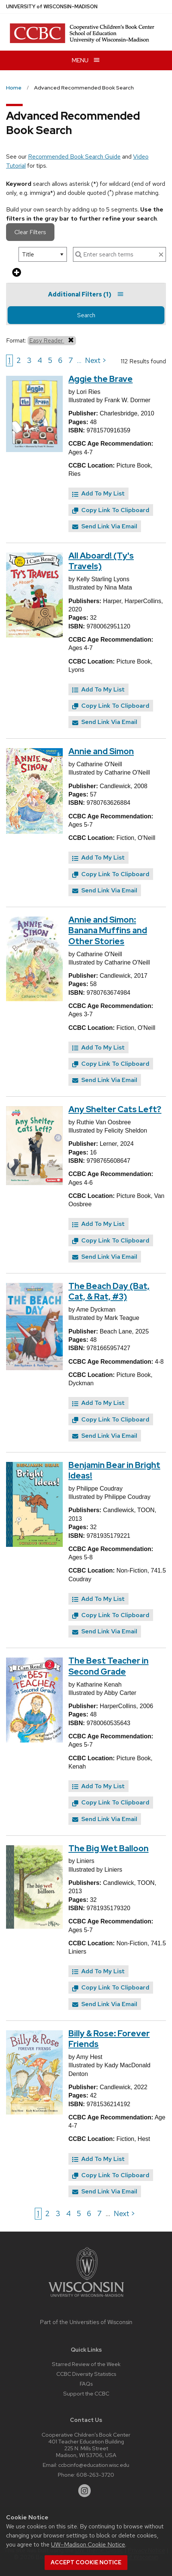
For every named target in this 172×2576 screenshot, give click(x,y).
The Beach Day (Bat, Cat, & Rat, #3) (109, 1292)
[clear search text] (161, 255)
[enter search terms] (119, 254)
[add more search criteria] (16, 273)
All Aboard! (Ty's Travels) (101, 561)
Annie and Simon (101, 751)
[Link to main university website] (86, 2298)
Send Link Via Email (104, 526)
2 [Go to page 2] (19, 360)
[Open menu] (86, 60)
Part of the (86, 2322)
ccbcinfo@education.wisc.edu (93, 2464)
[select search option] (43, 254)
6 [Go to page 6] (60, 360)
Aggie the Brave (100, 379)
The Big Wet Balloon (108, 1848)
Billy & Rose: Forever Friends (109, 2039)
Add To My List (98, 493)
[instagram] (84, 2490)
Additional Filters (86, 294)
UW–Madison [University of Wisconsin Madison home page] (52, 6)
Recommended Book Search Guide (74, 157)
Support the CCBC (86, 2393)
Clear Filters (30, 232)
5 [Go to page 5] (50, 360)
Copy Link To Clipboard (110, 510)
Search (86, 315)
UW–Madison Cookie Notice (88, 2544)
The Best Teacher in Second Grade (108, 1666)
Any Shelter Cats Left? (114, 1109)
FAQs (86, 2383)
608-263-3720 (95, 2474)
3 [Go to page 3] (29, 360)
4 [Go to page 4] (39, 360)
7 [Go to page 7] (70, 360)
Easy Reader (51, 340)
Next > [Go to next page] (96, 360)
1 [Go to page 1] (9, 360)
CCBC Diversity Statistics (86, 2373)
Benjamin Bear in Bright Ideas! (114, 1471)
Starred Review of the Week (86, 2364)
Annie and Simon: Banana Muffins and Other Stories (107, 930)
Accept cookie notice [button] (86, 2562)
